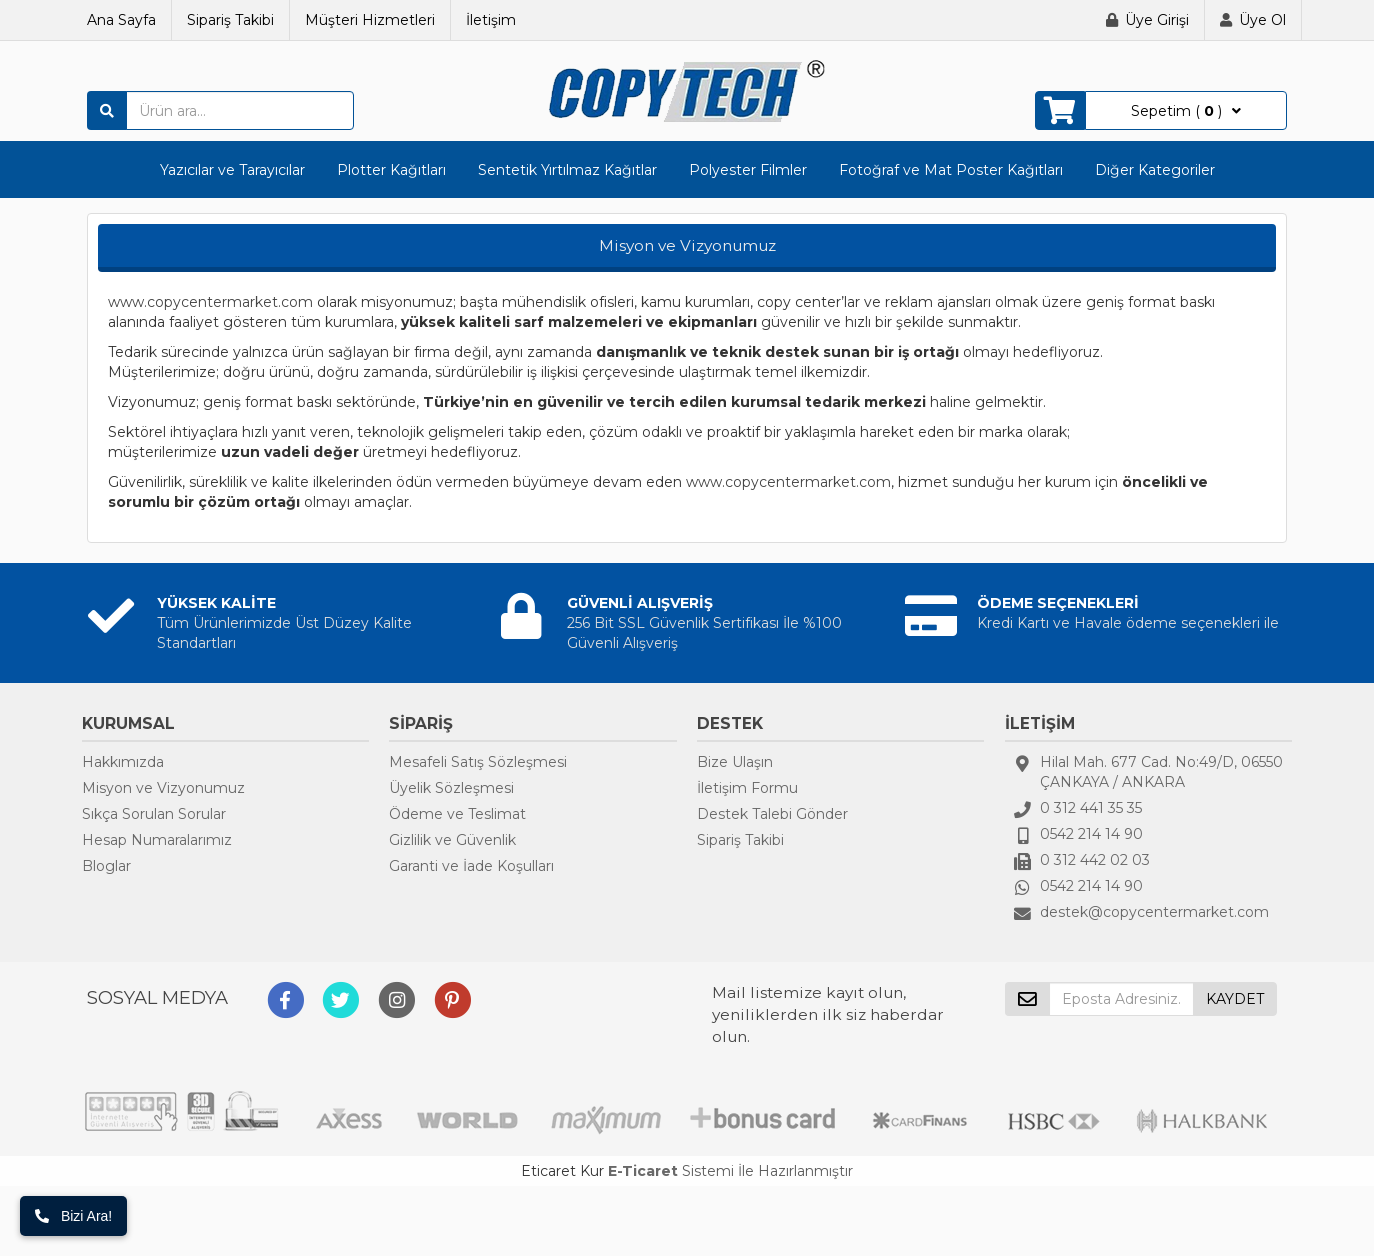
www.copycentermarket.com (210, 302)
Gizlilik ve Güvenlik (452, 840)
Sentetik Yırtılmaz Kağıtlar (567, 170)
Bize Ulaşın (735, 762)
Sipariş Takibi (230, 20)
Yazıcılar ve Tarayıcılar (232, 170)
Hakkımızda (123, 762)
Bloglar (106, 866)
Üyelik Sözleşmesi (451, 788)
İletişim (491, 20)
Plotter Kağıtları (391, 170)
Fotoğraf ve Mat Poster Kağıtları (951, 170)
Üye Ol (1262, 20)
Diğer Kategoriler (1155, 170)
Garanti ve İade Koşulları (471, 866)
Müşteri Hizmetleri (370, 20)
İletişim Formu (747, 788)
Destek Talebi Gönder (772, 814)
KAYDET (1235, 999)
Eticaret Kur (562, 1171)
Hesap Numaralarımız (157, 840)
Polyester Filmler (748, 170)
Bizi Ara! (73, 1216)
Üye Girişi (1157, 20)
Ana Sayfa (121, 20)
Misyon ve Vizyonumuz (163, 788)
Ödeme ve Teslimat (457, 814)
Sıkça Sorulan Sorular (154, 814)
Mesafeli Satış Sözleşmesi (478, 762)
